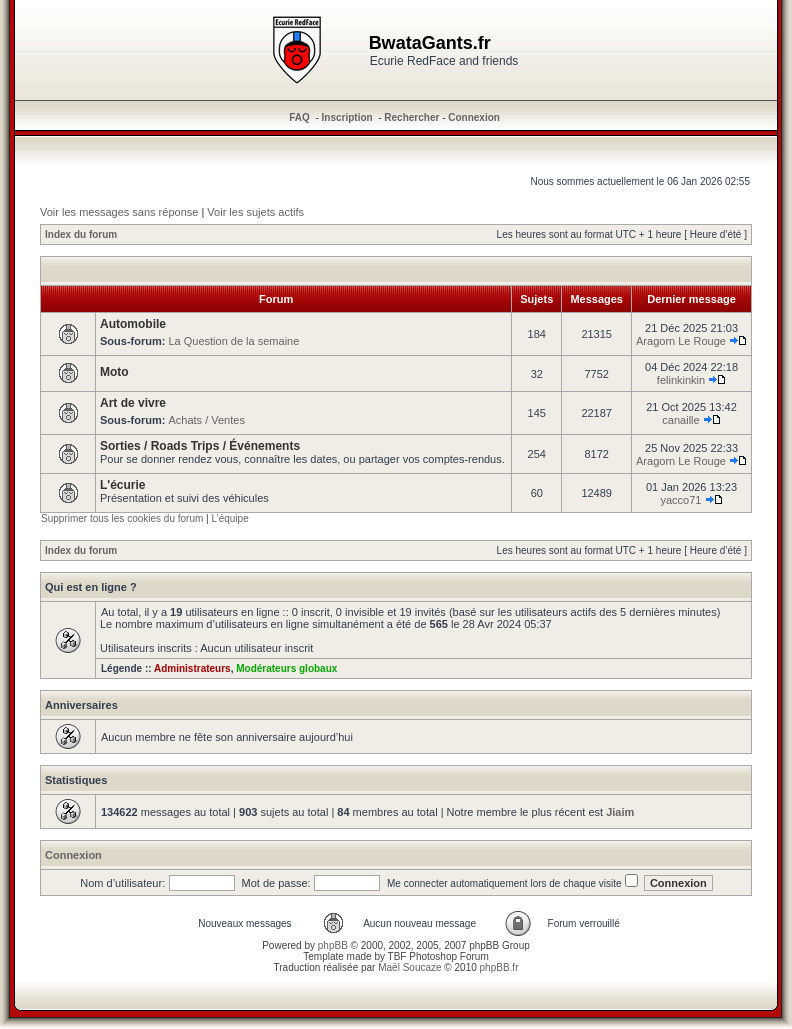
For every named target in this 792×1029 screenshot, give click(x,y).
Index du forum (81, 234)
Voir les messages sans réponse (119, 212)
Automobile (133, 324)
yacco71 (680, 500)
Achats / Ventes (206, 420)
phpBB (333, 945)
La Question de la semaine (233, 341)
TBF (397, 956)
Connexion (474, 117)
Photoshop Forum (449, 956)
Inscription (347, 117)
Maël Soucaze (409, 967)
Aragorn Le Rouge (681, 341)
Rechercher (411, 117)
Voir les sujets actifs (255, 212)
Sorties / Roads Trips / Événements (200, 446)
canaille (680, 420)
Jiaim (620, 812)
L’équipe (229, 518)
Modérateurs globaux (286, 668)
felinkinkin (681, 380)
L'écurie (123, 485)
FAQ (299, 117)
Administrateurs (192, 668)
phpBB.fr (499, 967)
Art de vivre (133, 403)
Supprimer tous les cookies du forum (122, 518)
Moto (114, 372)
